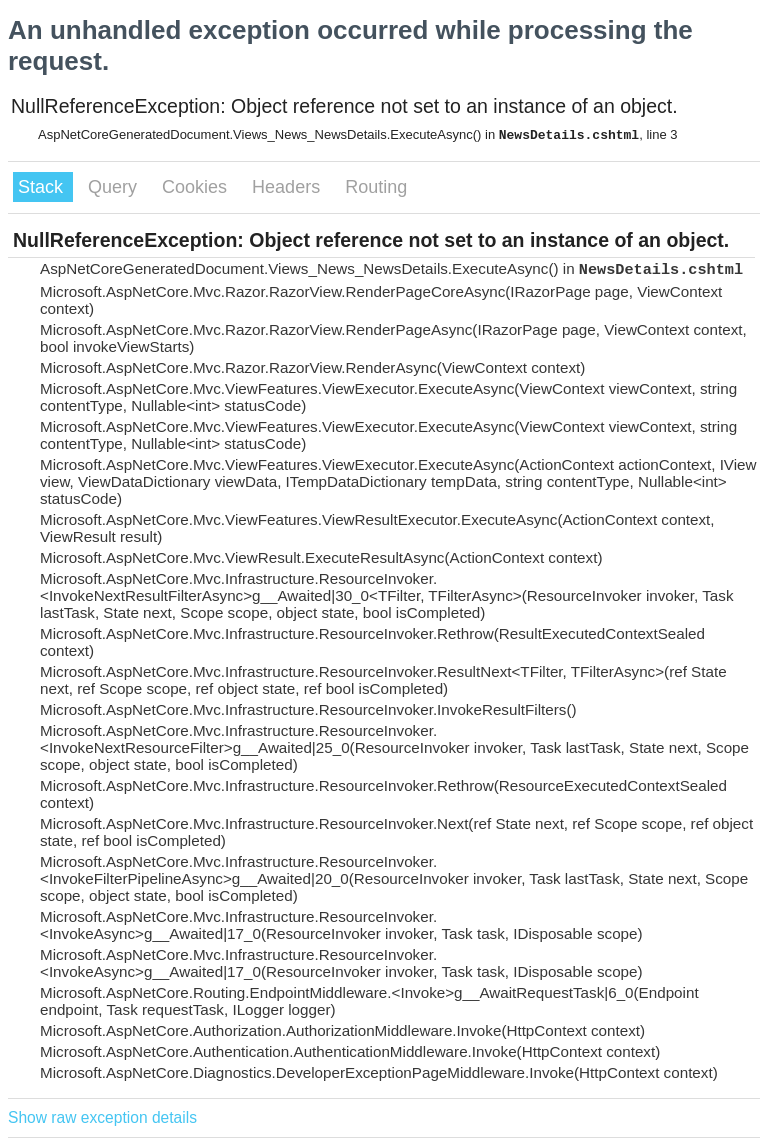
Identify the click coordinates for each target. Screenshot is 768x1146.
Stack (43, 187)
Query (115, 187)
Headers (288, 187)
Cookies (197, 187)
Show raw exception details (102, 1117)
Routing (376, 187)
